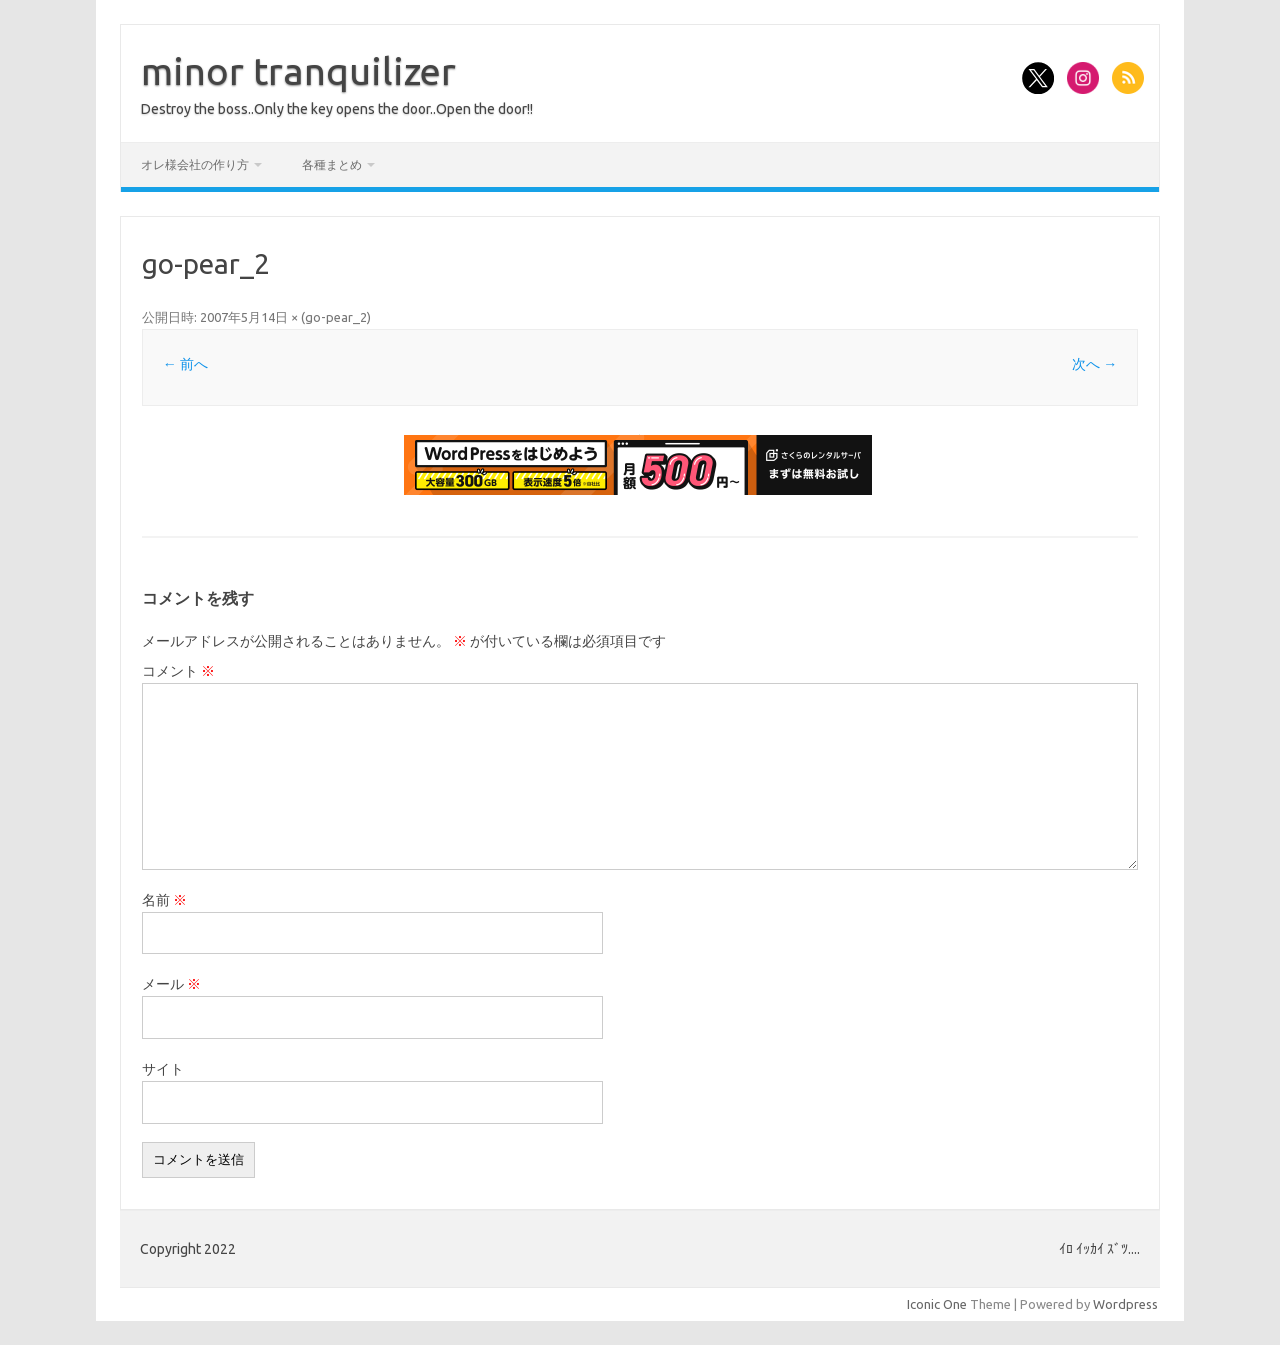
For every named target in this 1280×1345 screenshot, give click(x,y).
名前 (164, 900)
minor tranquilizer (298, 71)
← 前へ (185, 364)
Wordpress (1125, 1304)
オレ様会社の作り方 (195, 164)
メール (171, 984)
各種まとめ (332, 164)
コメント (178, 671)
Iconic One (937, 1304)
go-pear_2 (336, 317)
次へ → (1094, 364)
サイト (163, 1069)
